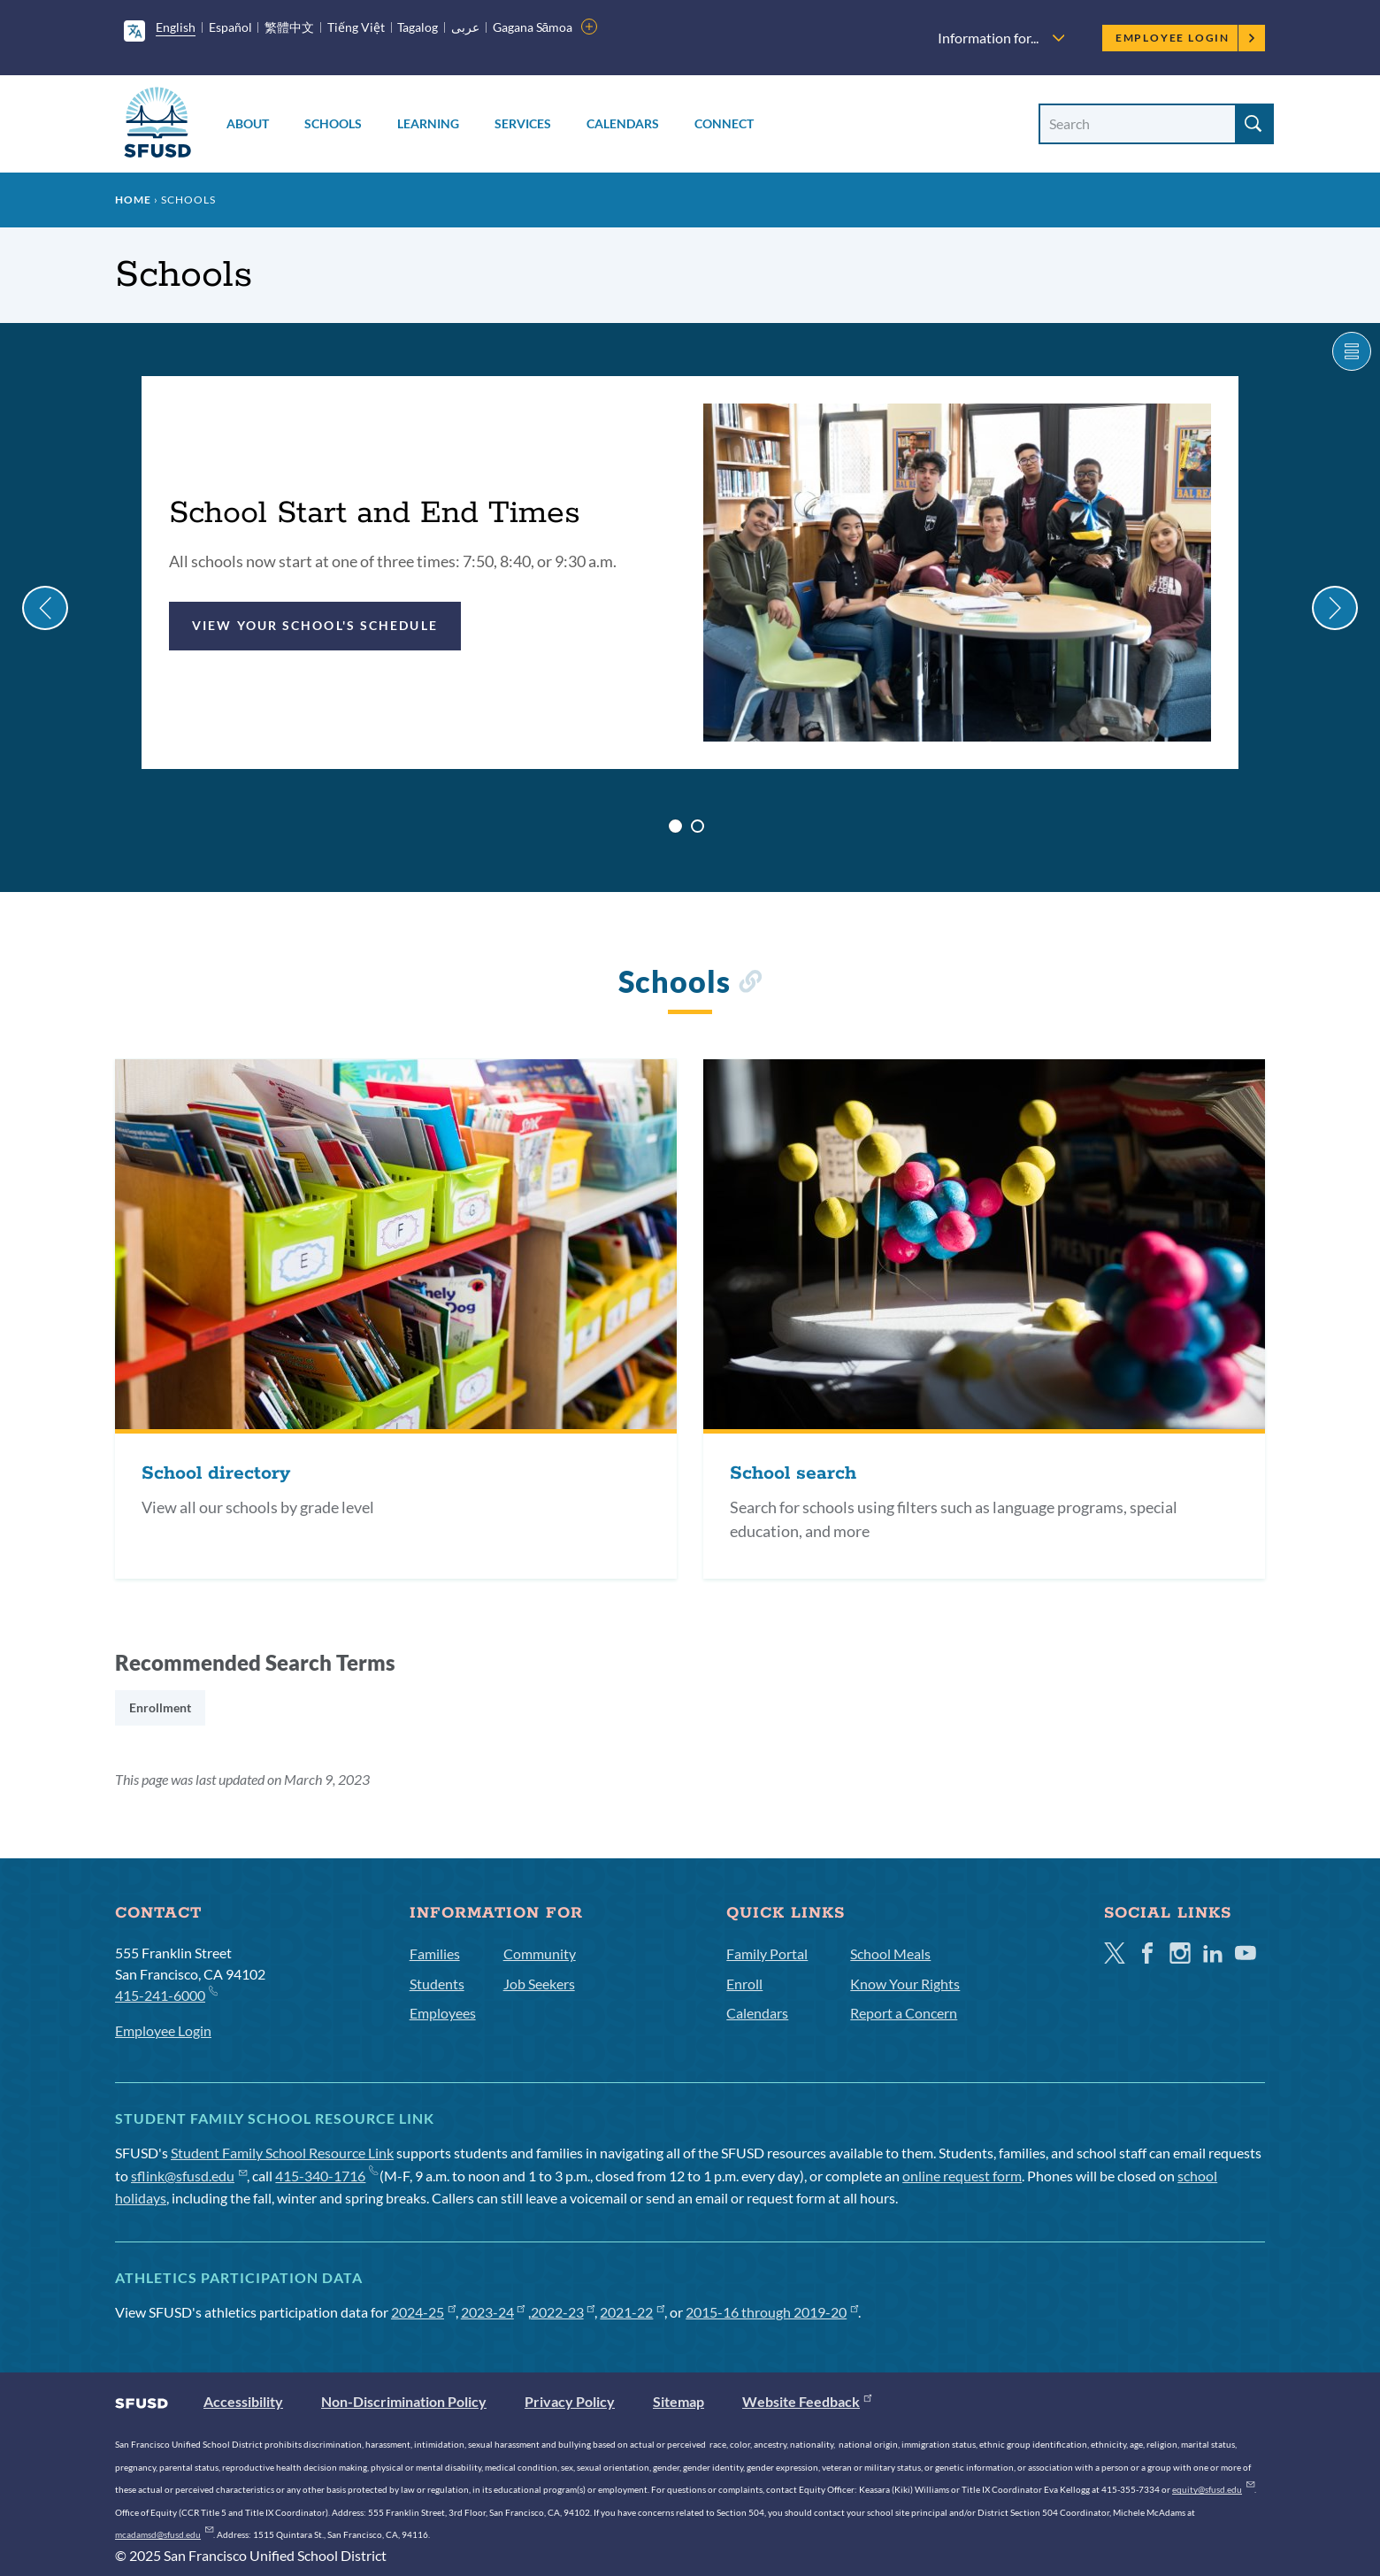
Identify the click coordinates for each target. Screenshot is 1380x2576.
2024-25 (423, 2311)
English (176, 27)
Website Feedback (806, 2401)
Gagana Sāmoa (533, 27)
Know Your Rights (905, 1983)
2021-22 (632, 2311)
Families (435, 1953)
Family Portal (767, 1953)
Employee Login (1186, 37)
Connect (724, 123)
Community (539, 1953)
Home (133, 199)
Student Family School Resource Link (282, 2152)
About (247, 123)
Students (437, 1983)
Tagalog (417, 27)
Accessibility (243, 2401)
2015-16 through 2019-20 (772, 2311)
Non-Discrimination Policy (404, 2401)
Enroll (744, 1983)
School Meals (890, 1953)
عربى (465, 27)
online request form (962, 2175)
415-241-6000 (166, 1994)
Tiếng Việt (356, 27)
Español (230, 27)
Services (522, 123)
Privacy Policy (570, 2401)
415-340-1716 (326, 2175)
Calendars (622, 123)
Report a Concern (903, 2012)
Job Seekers (539, 1983)
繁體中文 (289, 27)
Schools (333, 123)
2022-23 (563, 2311)
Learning (428, 123)
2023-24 (493, 2311)
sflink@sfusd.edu (189, 2175)
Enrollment (160, 1707)
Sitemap (678, 2401)
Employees (443, 2012)
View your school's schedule (315, 625)
